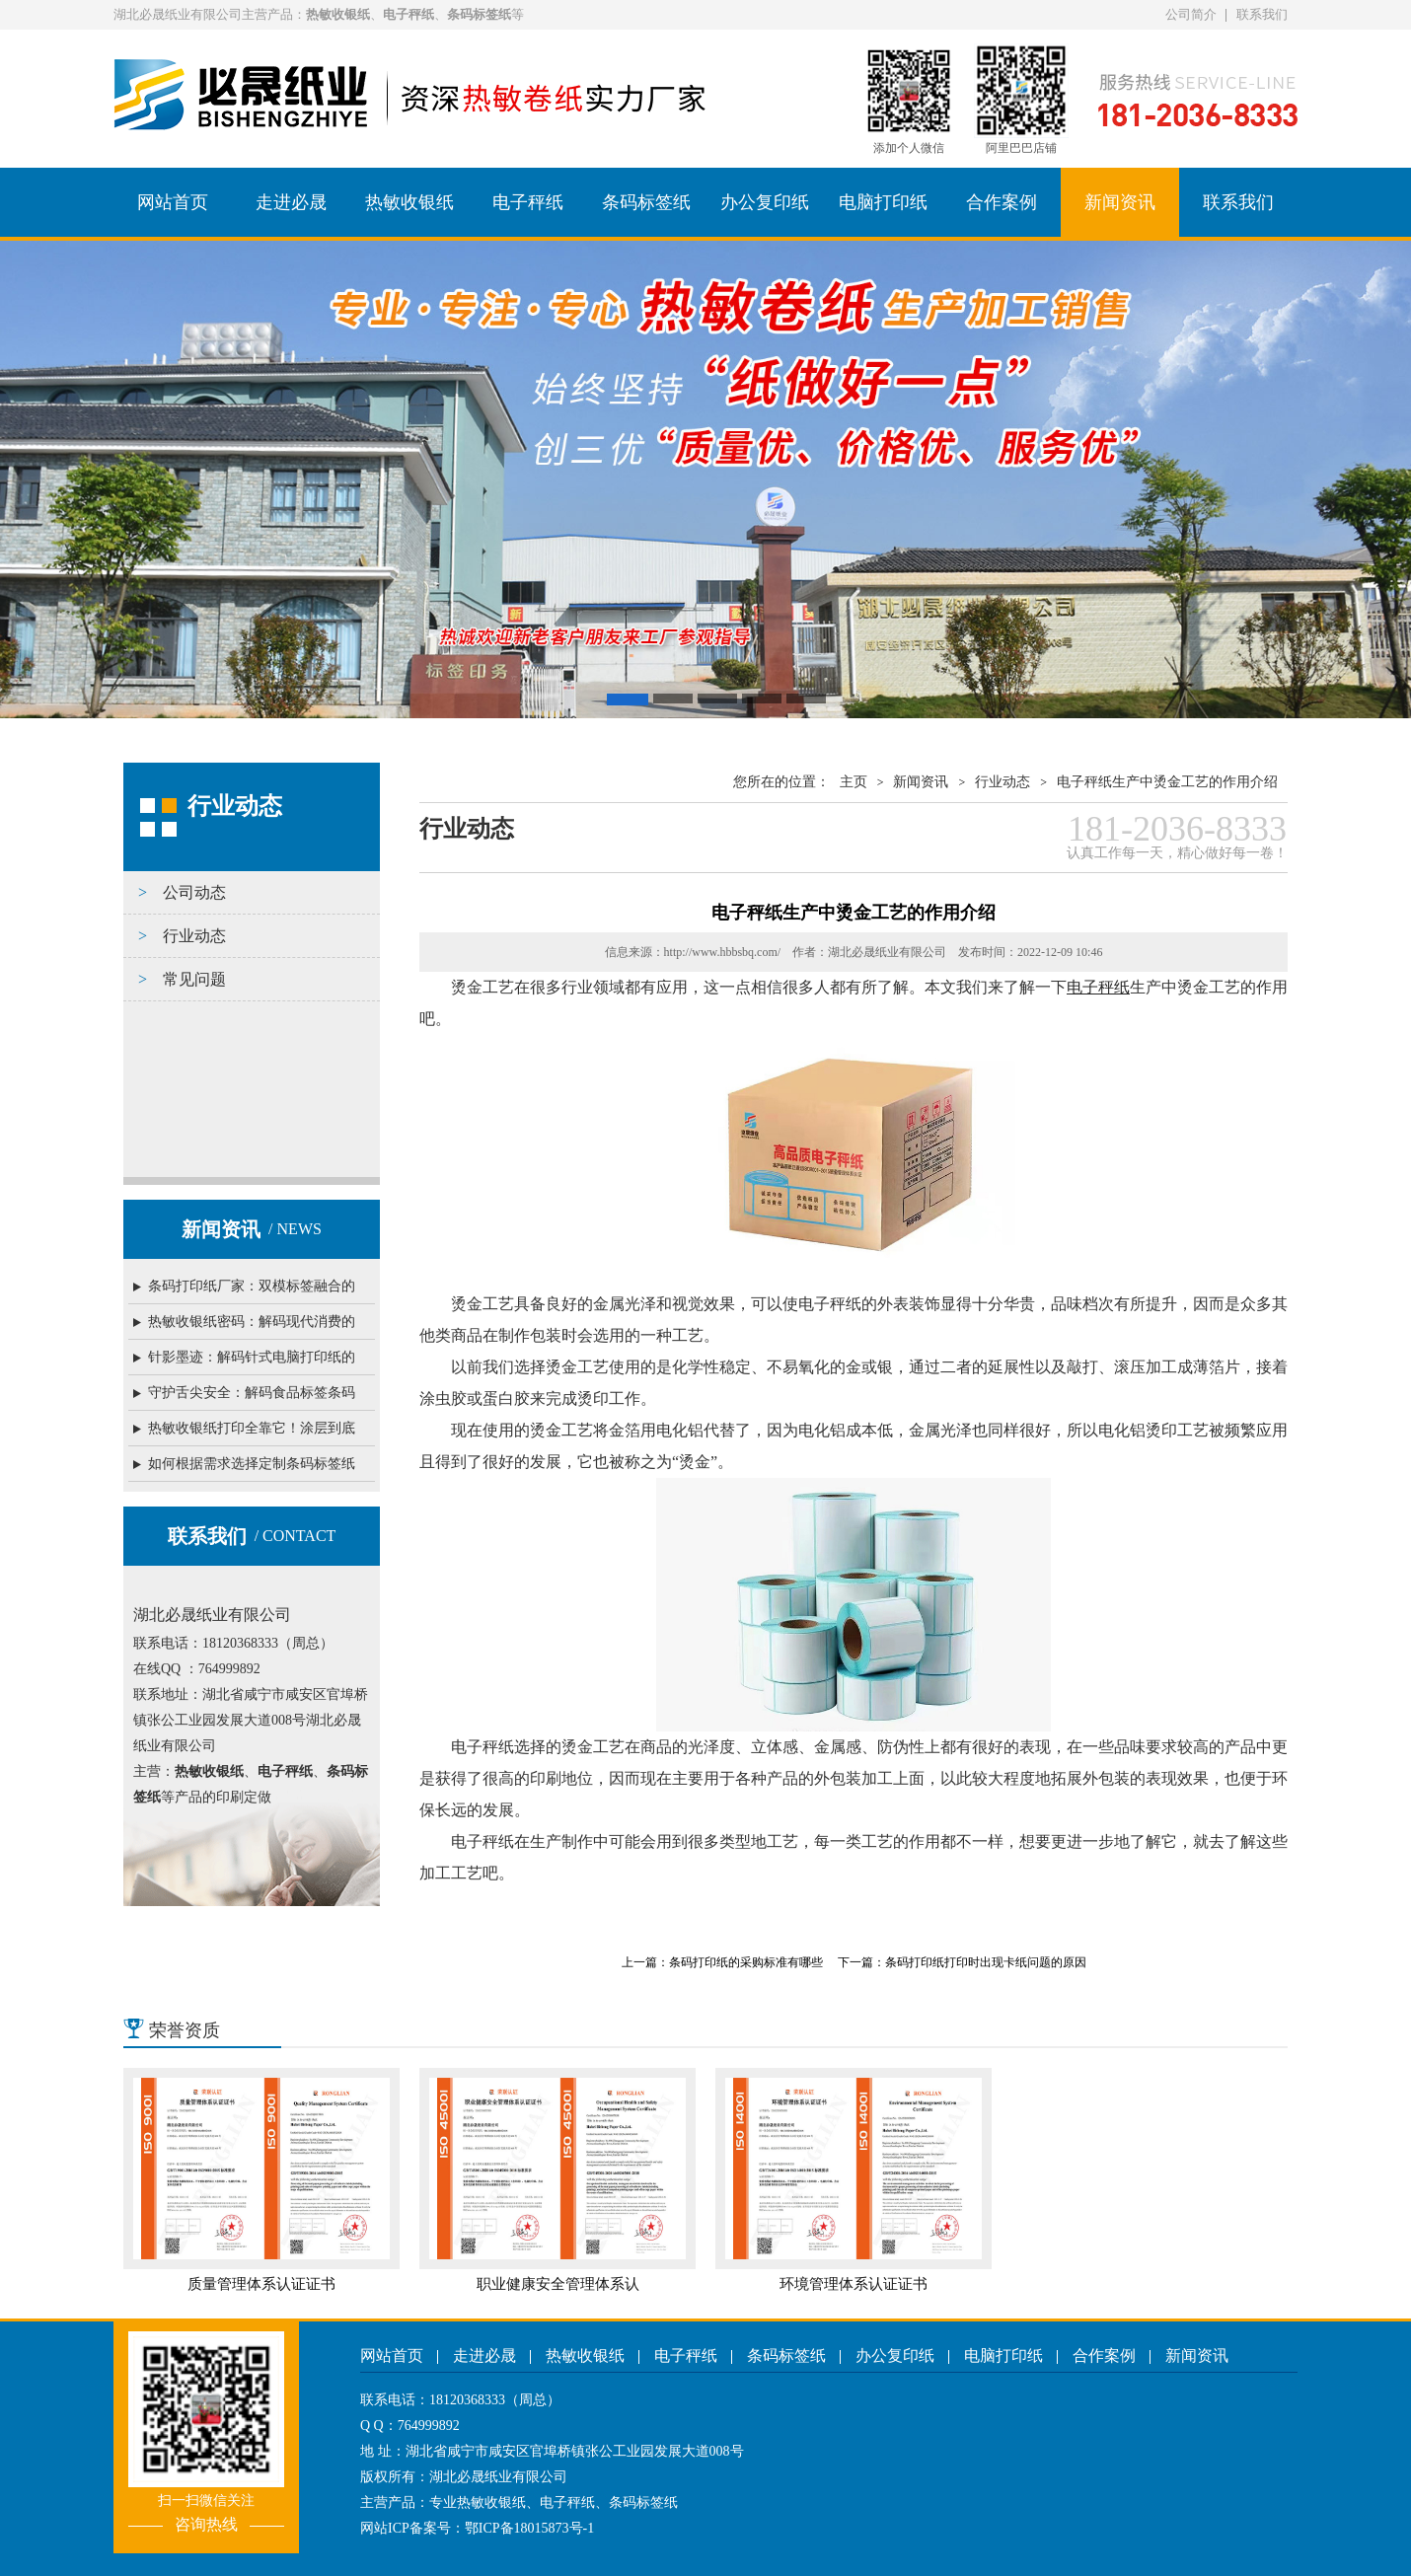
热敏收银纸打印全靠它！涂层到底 (251, 1428)
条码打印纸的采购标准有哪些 (746, 1962)
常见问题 (194, 979)
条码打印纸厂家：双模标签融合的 (251, 1286)
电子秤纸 (527, 202)
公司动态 (194, 892)
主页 (853, 781)
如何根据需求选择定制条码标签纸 (251, 1463)
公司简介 (1191, 14)
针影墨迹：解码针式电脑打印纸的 (251, 1357)
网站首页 (172, 202)
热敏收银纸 (409, 202)
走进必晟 (291, 202)
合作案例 (1001, 202)
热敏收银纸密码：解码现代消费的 (251, 1321)
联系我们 (1262, 14)
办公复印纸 (764, 202)
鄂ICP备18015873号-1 (529, 2528)
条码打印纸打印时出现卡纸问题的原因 (985, 1962)
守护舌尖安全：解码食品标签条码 (251, 1392)
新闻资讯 (1119, 202)
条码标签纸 (646, 202)
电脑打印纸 (883, 202)
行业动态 (194, 935)
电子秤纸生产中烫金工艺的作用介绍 (1167, 781)
